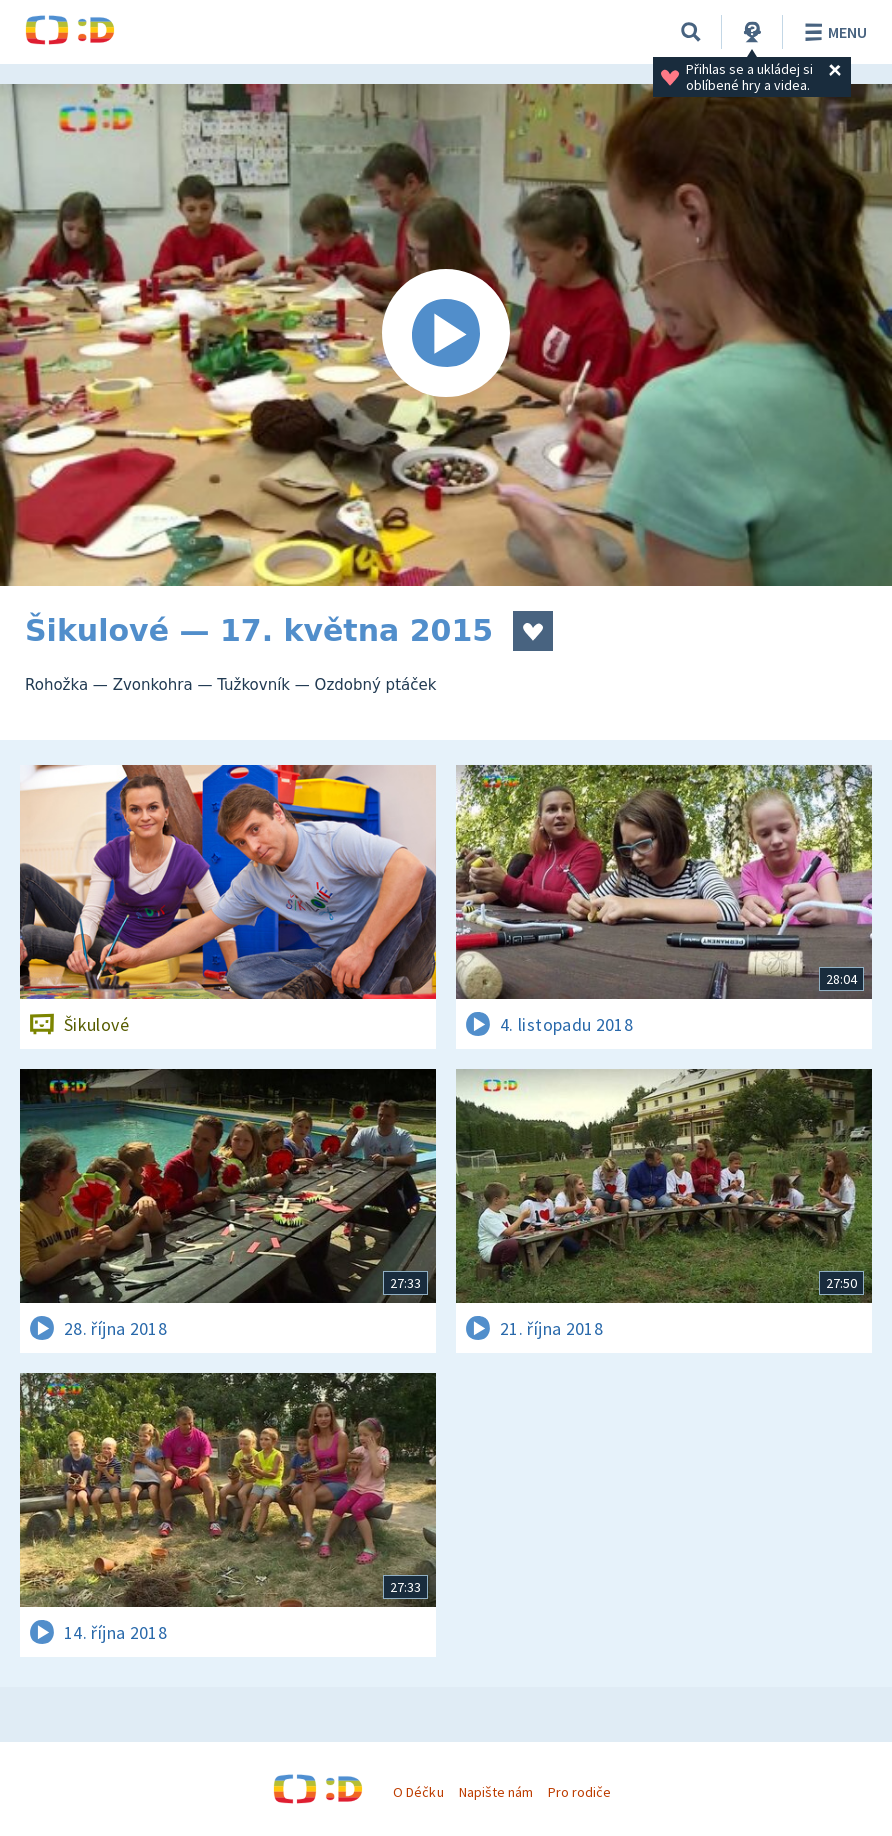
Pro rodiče (579, 1792)
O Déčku (418, 1792)
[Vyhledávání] (691, 32)
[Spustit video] (446, 335)
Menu (832, 32)
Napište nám (496, 1792)
